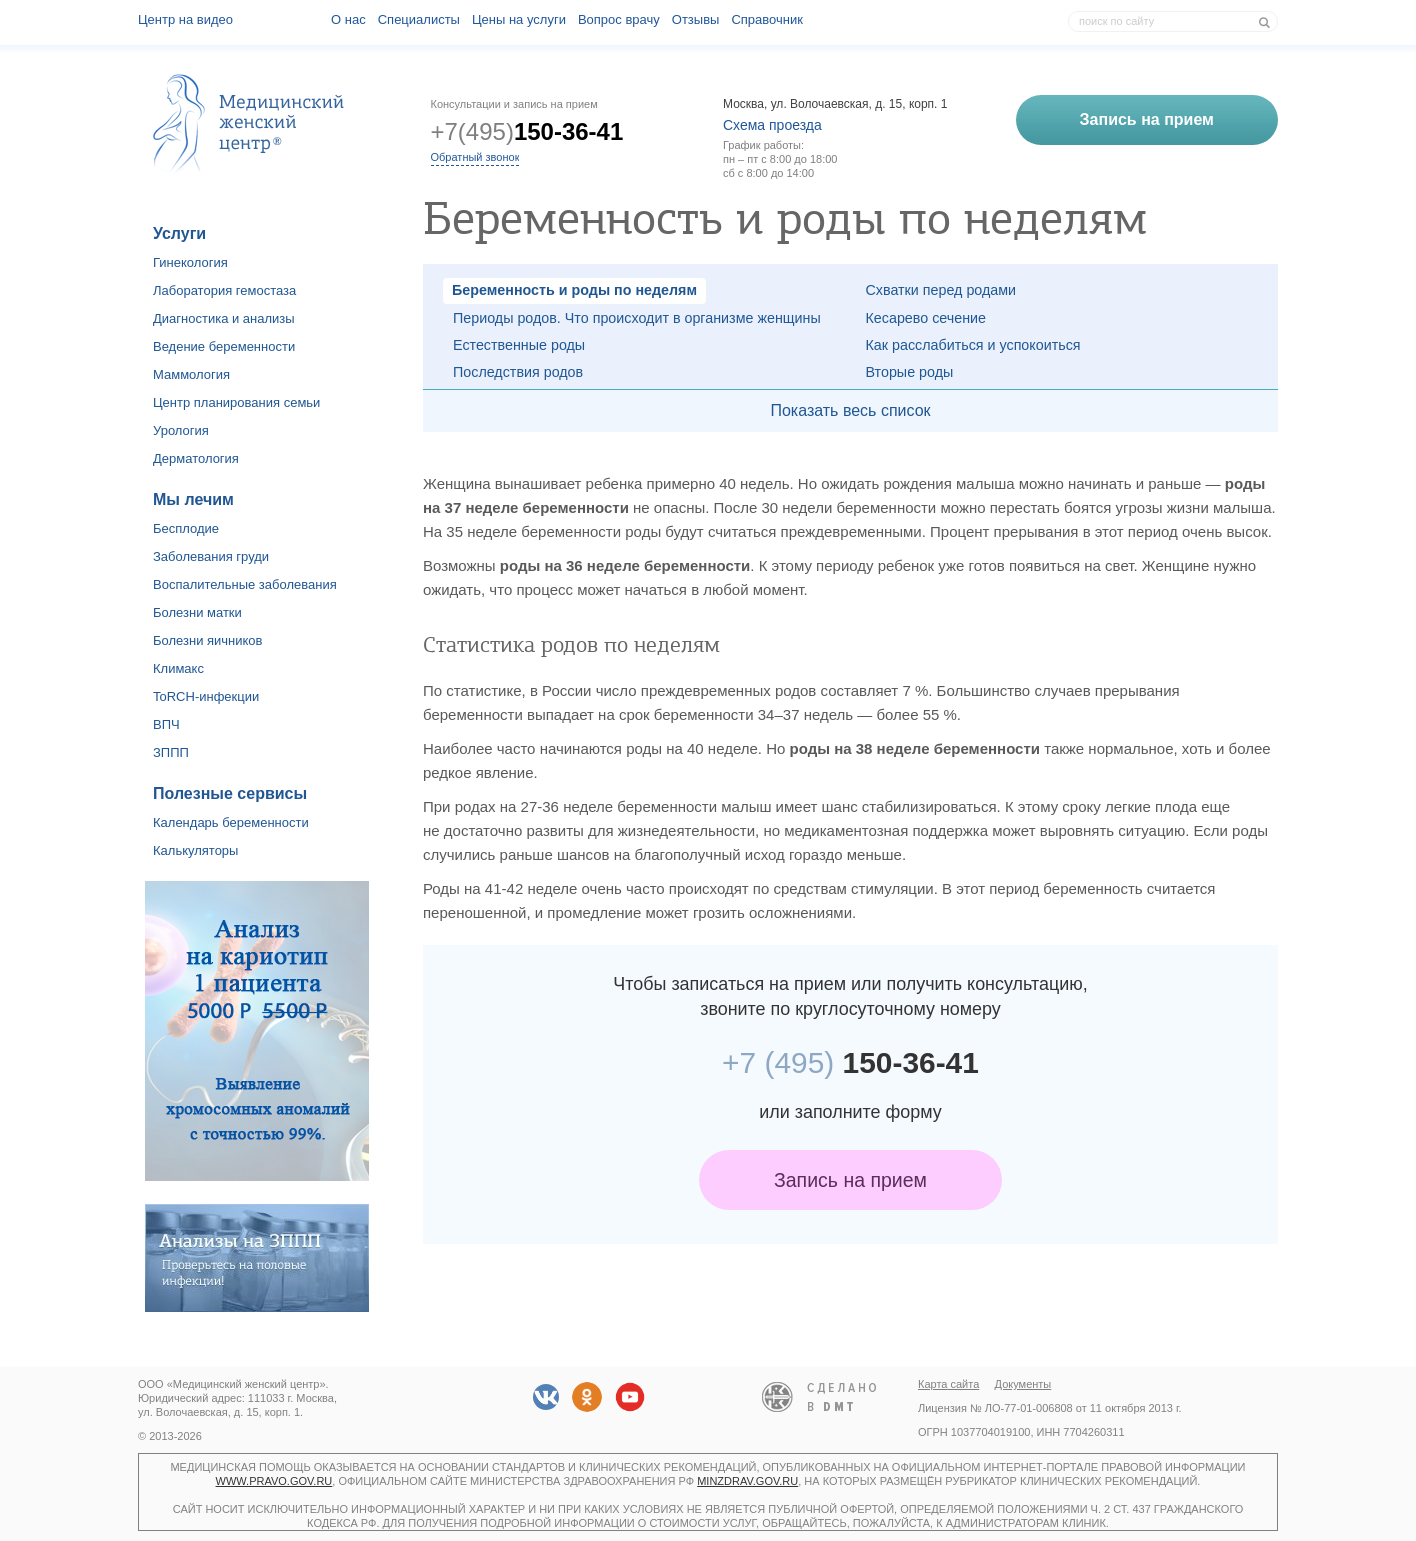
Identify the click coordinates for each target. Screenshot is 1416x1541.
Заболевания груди (211, 556)
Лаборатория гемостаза (224, 290)
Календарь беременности (231, 822)
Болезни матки (197, 612)
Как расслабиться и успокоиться (973, 345)
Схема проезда (772, 125)
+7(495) (527, 131)
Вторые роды (910, 372)
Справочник (767, 19)
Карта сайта (948, 1384)
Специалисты (419, 19)
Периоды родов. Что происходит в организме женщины (637, 318)
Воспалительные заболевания (245, 584)
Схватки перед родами (941, 290)
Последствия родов (518, 372)
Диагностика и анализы (224, 318)
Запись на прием (850, 1180)
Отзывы (696, 19)
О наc (348, 19)
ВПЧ (166, 724)
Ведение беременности (224, 346)
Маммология (191, 374)
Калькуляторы (195, 850)
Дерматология (196, 458)
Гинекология (190, 262)
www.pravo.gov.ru (274, 1481)
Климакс (178, 668)
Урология (181, 430)
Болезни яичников (208, 640)
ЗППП (171, 752)
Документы (1023, 1384)
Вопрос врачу (619, 19)
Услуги (179, 233)
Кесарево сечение (926, 318)
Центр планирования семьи (236, 402)
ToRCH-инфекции (206, 696)
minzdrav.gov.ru (747, 1481)
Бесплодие (186, 528)
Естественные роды (519, 345)
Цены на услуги (519, 19)
